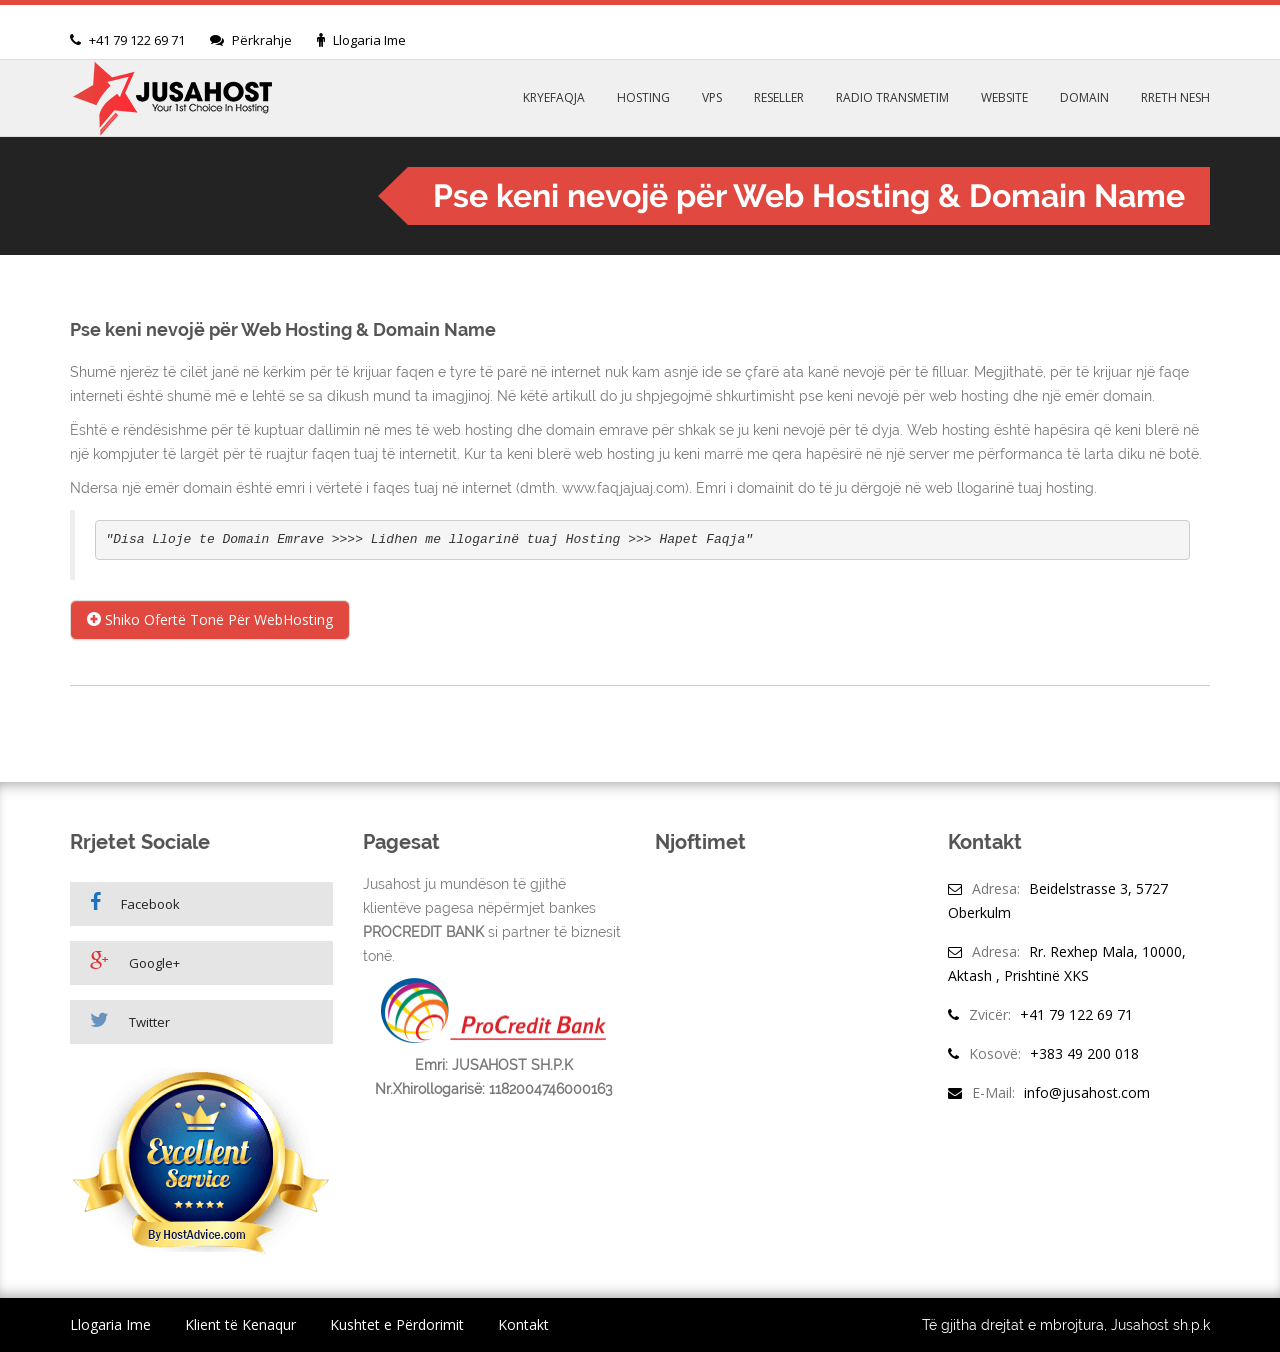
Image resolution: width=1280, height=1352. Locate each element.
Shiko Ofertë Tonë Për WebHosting (210, 619)
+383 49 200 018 (1084, 1053)
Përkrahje (262, 40)
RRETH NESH (1175, 97)
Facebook (135, 902)
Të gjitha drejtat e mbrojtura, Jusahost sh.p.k (1066, 1325)
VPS (712, 97)
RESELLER (779, 97)
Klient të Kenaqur (240, 1324)
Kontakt (523, 1324)
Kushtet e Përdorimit (397, 1324)
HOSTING (643, 97)
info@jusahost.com (1087, 1092)
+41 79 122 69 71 (137, 40)
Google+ (135, 961)
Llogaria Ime (369, 40)
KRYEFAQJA (554, 97)
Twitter (130, 1020)
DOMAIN (1084, 97)
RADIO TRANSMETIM (892, 97)
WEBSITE (1004, 97)
